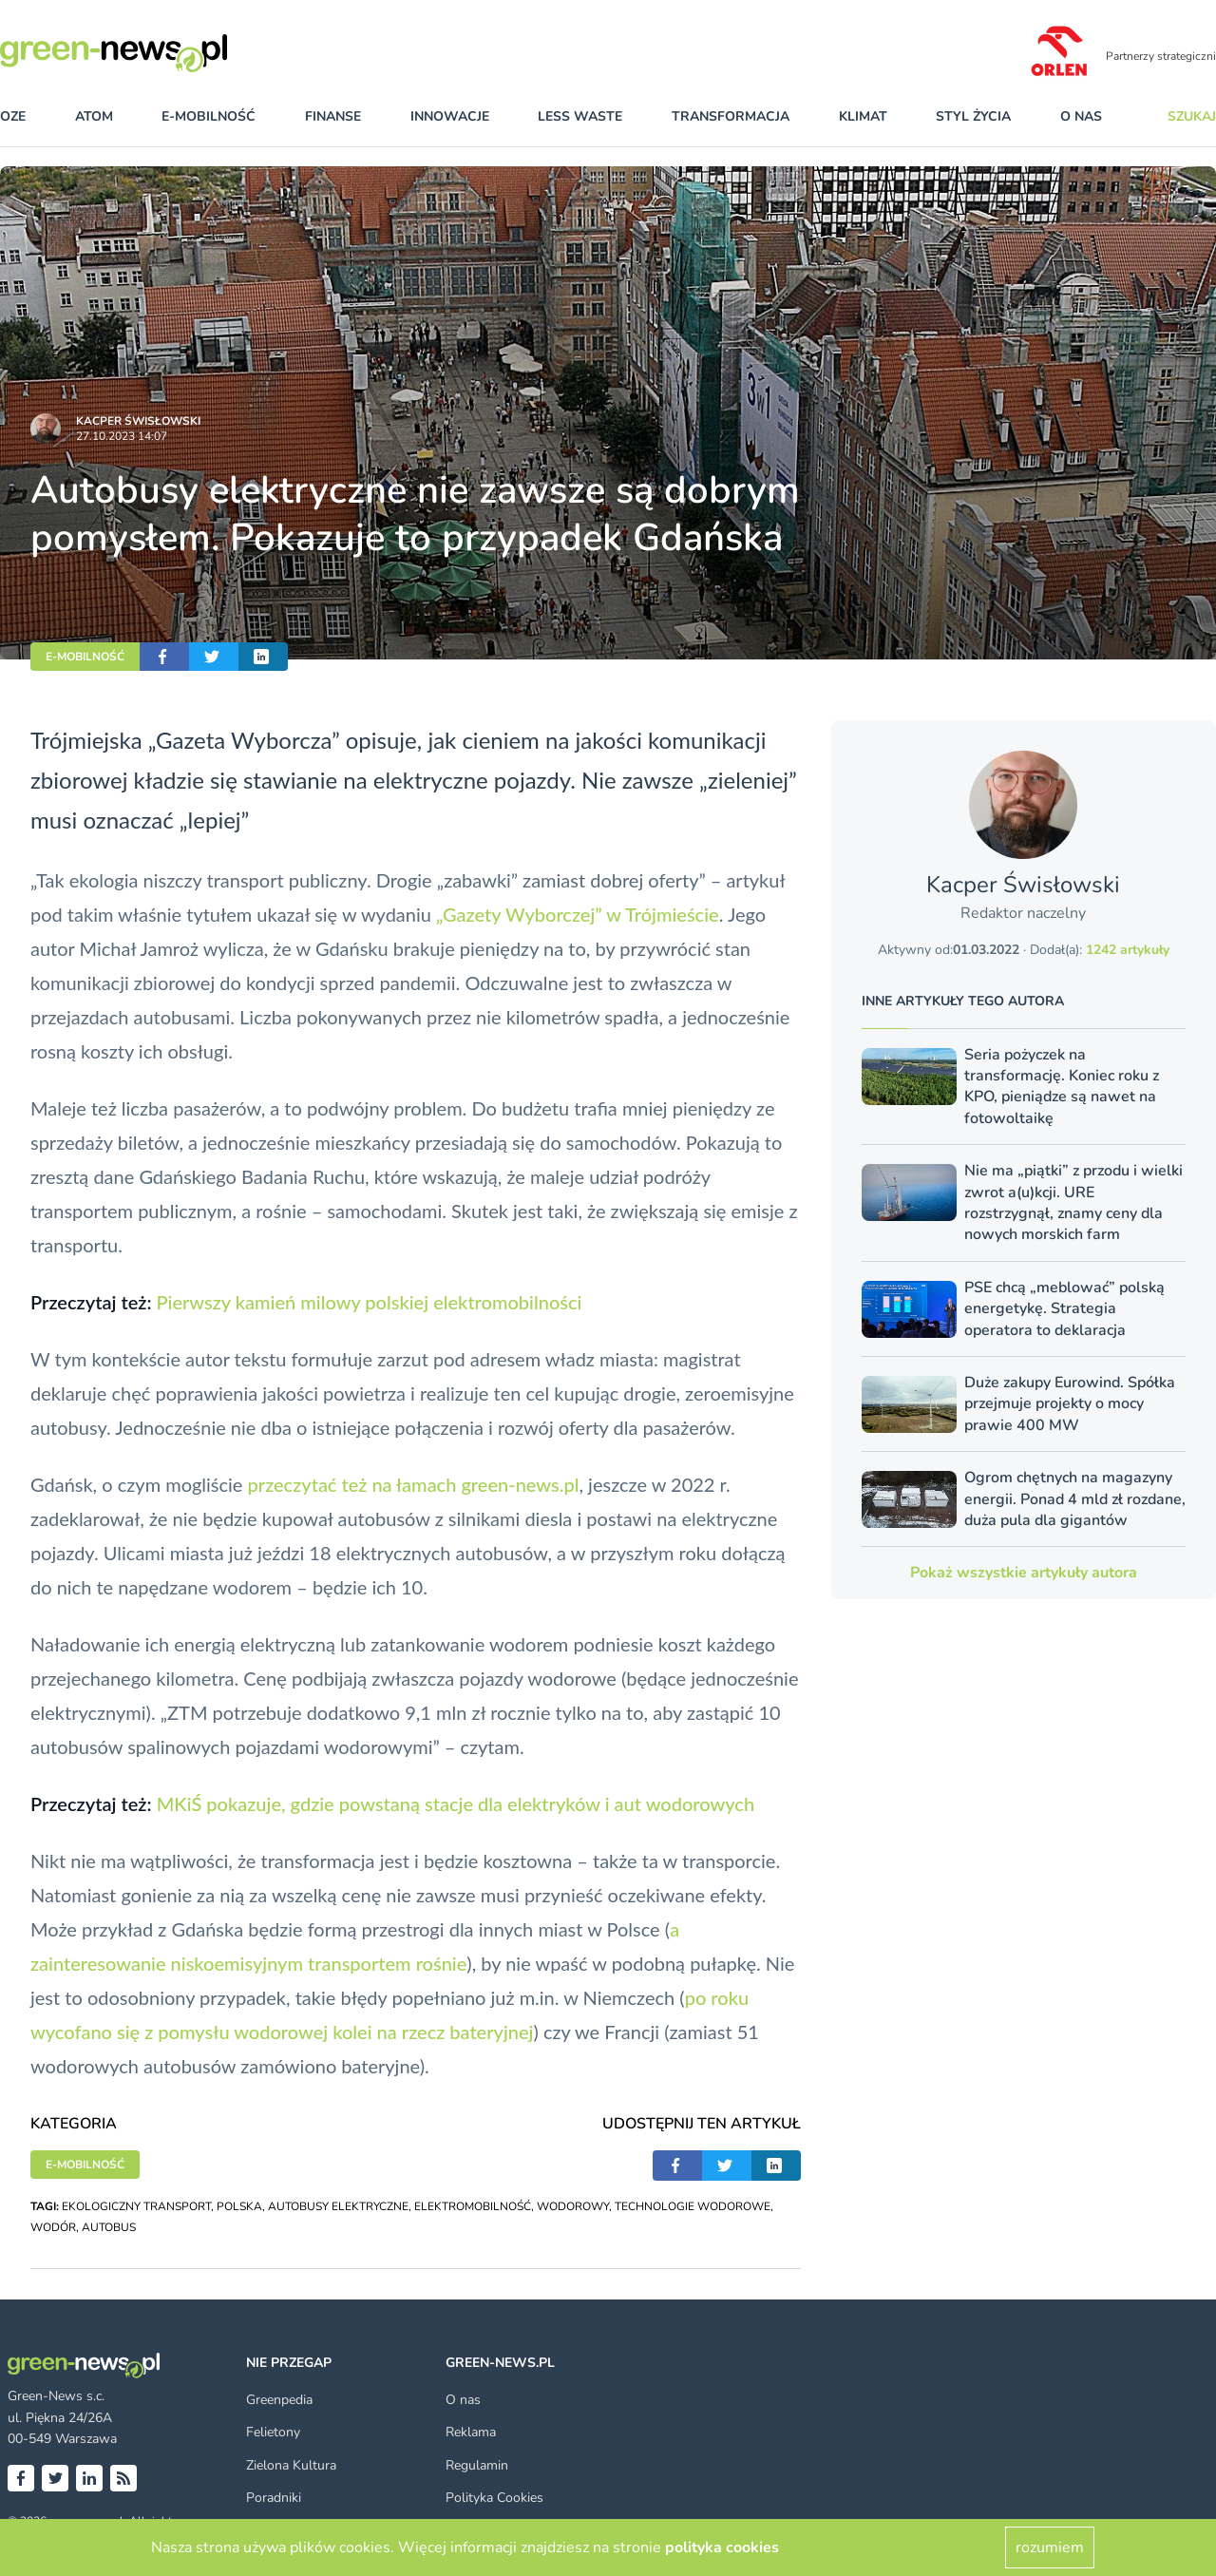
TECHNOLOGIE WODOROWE (692, 2206)
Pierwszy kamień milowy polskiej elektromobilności (368, 1301)
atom (94, 116)
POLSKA (239, 2206)
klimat (863, 116)
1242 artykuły (1127, 950)
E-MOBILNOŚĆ (85, 656)
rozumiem (1050, 2547)
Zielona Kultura (291, 2465)
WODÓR (53, 2227)
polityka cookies (722, 2547)
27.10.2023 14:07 (121, 436)
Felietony (273, 2432)
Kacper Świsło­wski (138, 421)
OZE (13, 116)
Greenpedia (279, 2400)
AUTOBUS (109, 2227)
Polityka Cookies (494, 2498)
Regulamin (477, 2465)
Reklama (471, 2432)
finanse (333, 116)
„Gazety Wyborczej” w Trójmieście (577, 914)
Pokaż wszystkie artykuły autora (1023, 1572)
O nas (1081, 116)
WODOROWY (573, 2206)
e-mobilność (209, 116)
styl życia (973, 116)
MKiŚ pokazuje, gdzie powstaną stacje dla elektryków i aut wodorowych (456, 1803)
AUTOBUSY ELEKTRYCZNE (338, 2206)
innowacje (449, 116)
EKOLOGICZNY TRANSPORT (136, 2206)
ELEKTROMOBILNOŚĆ (472, 2206)
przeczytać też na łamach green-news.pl (414, 1484)
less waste (580, 116)
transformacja (730, 116)
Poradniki (273, 2498)
